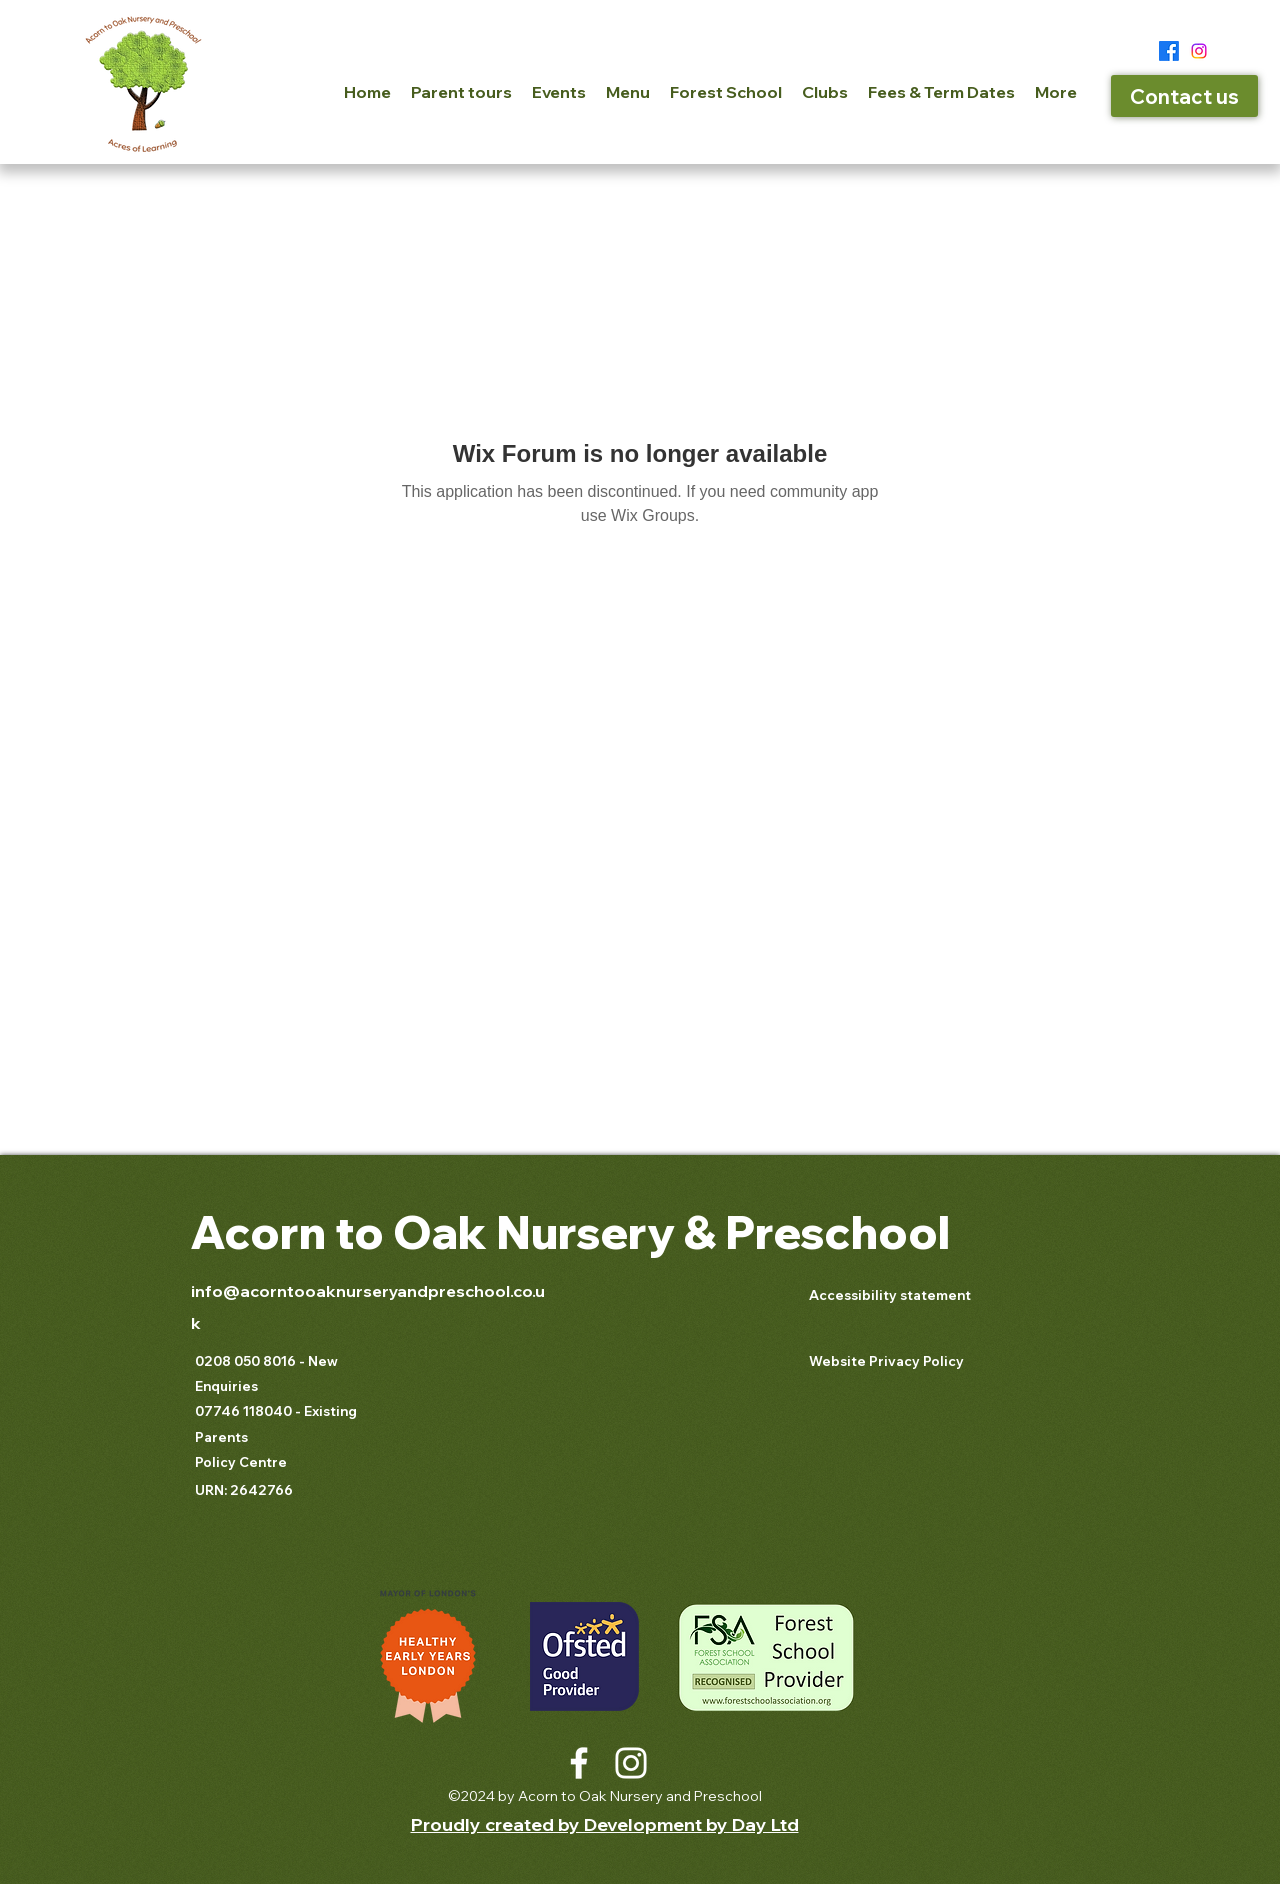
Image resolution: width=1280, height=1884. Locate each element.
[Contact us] (1184, 96)
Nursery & (606, 1232)
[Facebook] (1169, 51)
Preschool (833, 1232)
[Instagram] (1199, 51)
